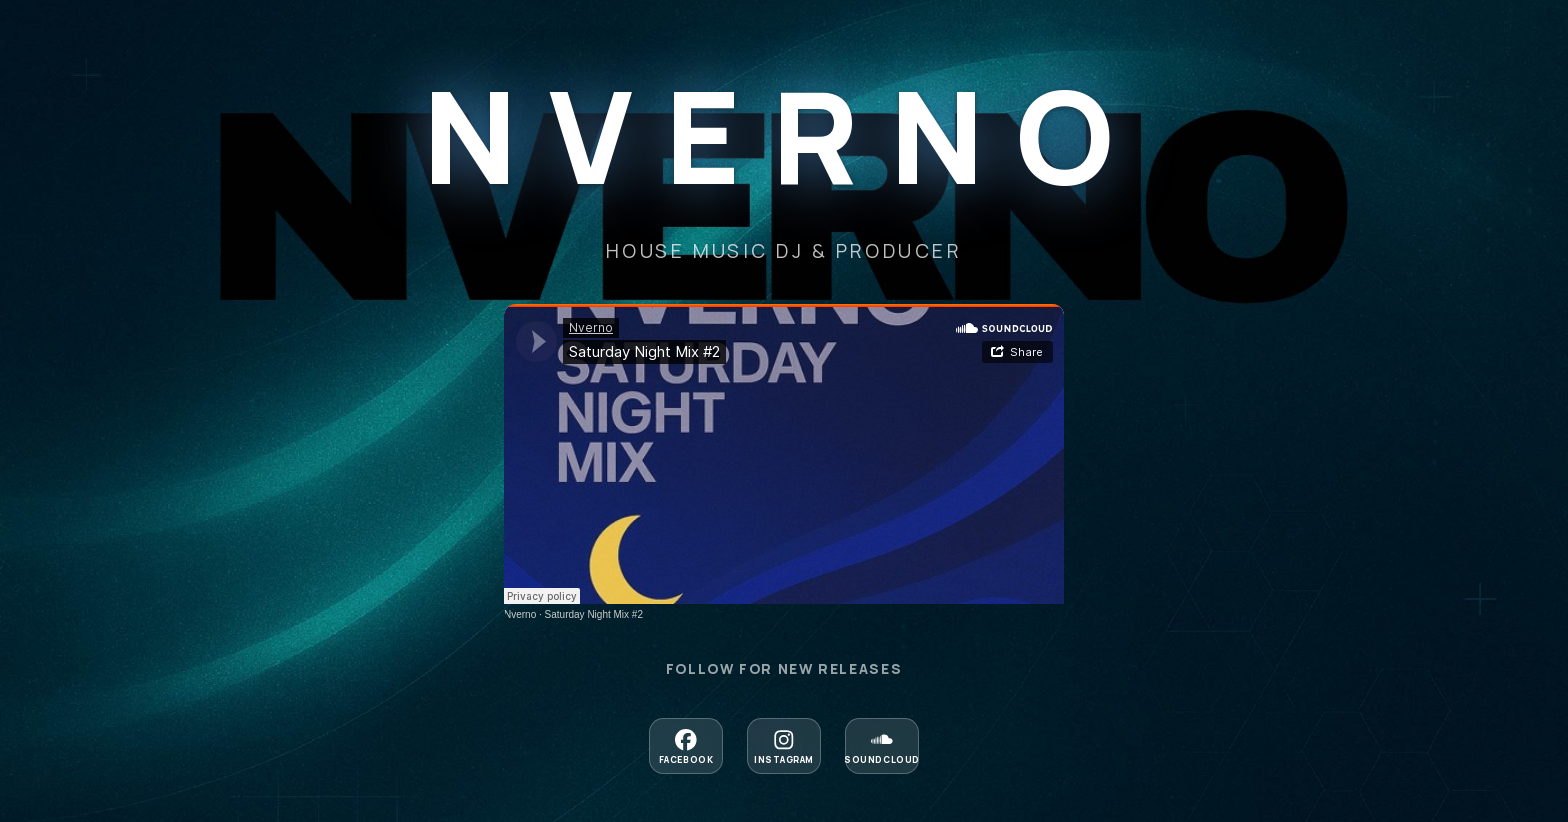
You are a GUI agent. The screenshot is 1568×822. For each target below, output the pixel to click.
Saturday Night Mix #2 (594, 614)
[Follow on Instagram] (784, 746)
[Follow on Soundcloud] (882, 746)
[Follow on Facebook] (686, 746)
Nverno (520, 614)
